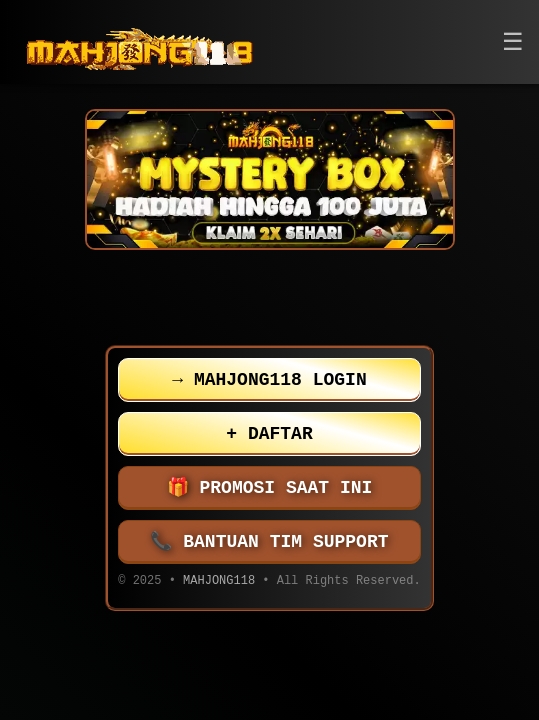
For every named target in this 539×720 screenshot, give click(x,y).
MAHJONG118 (219, 582)
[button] (513, 42)
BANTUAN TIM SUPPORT (270, 542)
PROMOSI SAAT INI (270, 488)
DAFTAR (269, 434)
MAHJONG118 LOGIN (269, 380)
